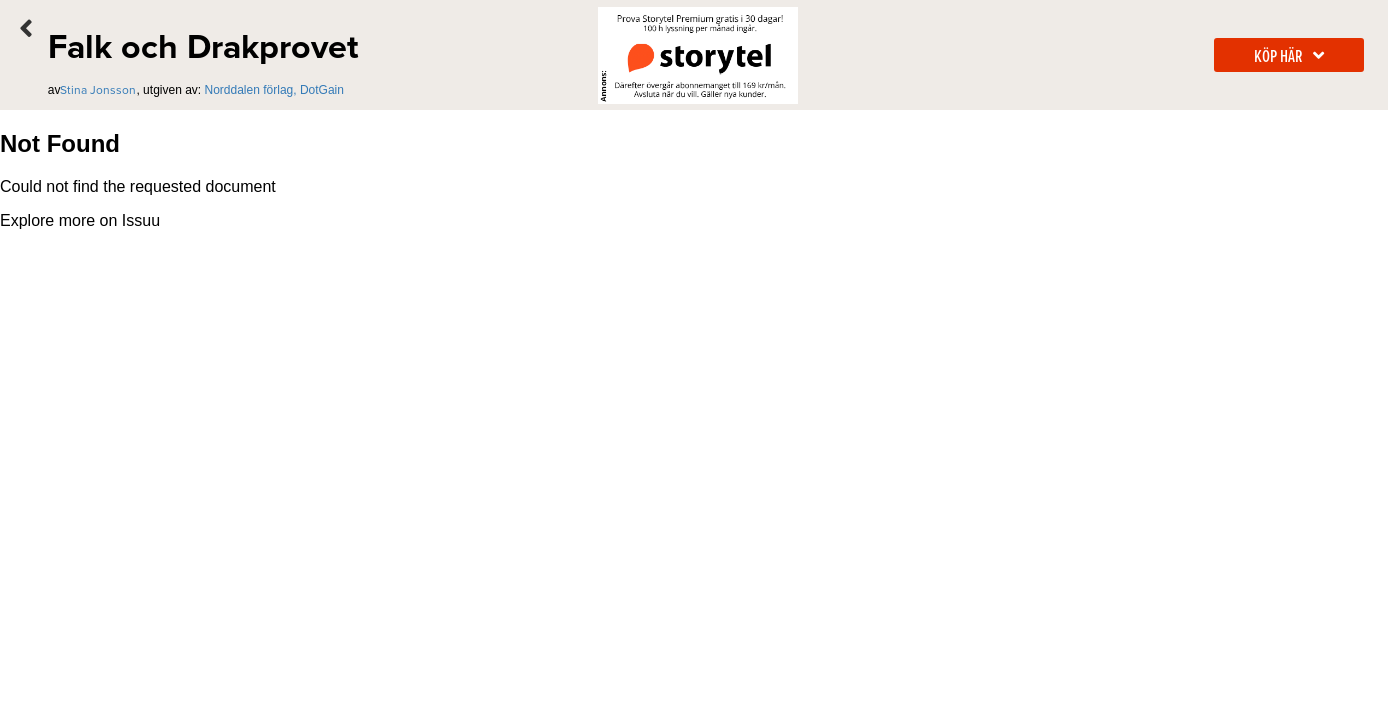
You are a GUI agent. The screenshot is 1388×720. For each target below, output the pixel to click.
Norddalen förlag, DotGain (274, 90)
